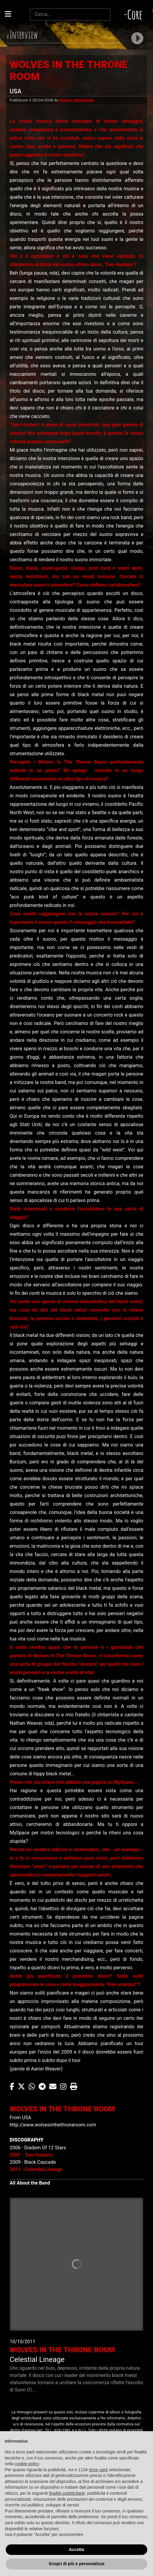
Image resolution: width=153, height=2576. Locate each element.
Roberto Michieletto (76, 100)
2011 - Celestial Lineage (36, 2169)
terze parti (98, 2469)
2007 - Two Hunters (31, 2155)
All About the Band (30, 2183)
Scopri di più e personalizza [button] (76, 2563)
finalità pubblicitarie (67, 2493)
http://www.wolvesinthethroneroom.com (53, 2125)
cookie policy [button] (27, 2463)
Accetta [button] (76, 2549)
